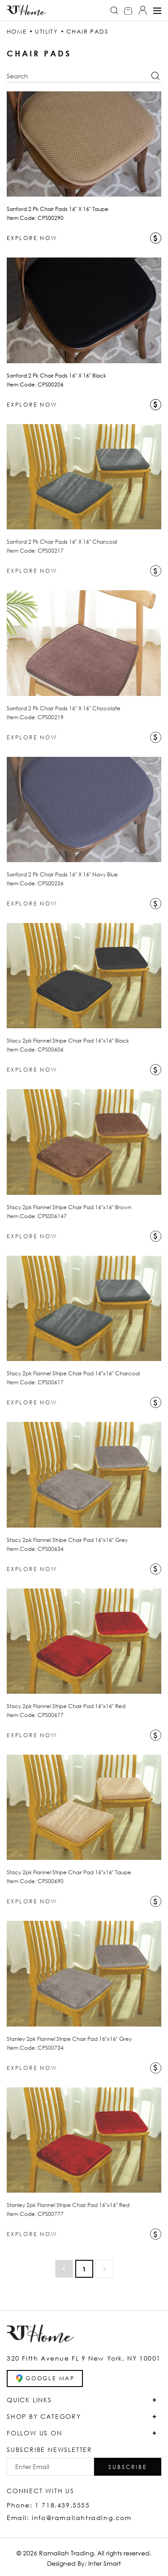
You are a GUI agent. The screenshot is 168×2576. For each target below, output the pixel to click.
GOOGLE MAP (45, 2378)
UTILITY (46, 31)
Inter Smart (104, 2563)
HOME (17, 31)
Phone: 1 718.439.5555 (48, 2505)
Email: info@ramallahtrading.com (69, 2517)
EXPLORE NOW (32, 238)
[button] (127, 2467)
